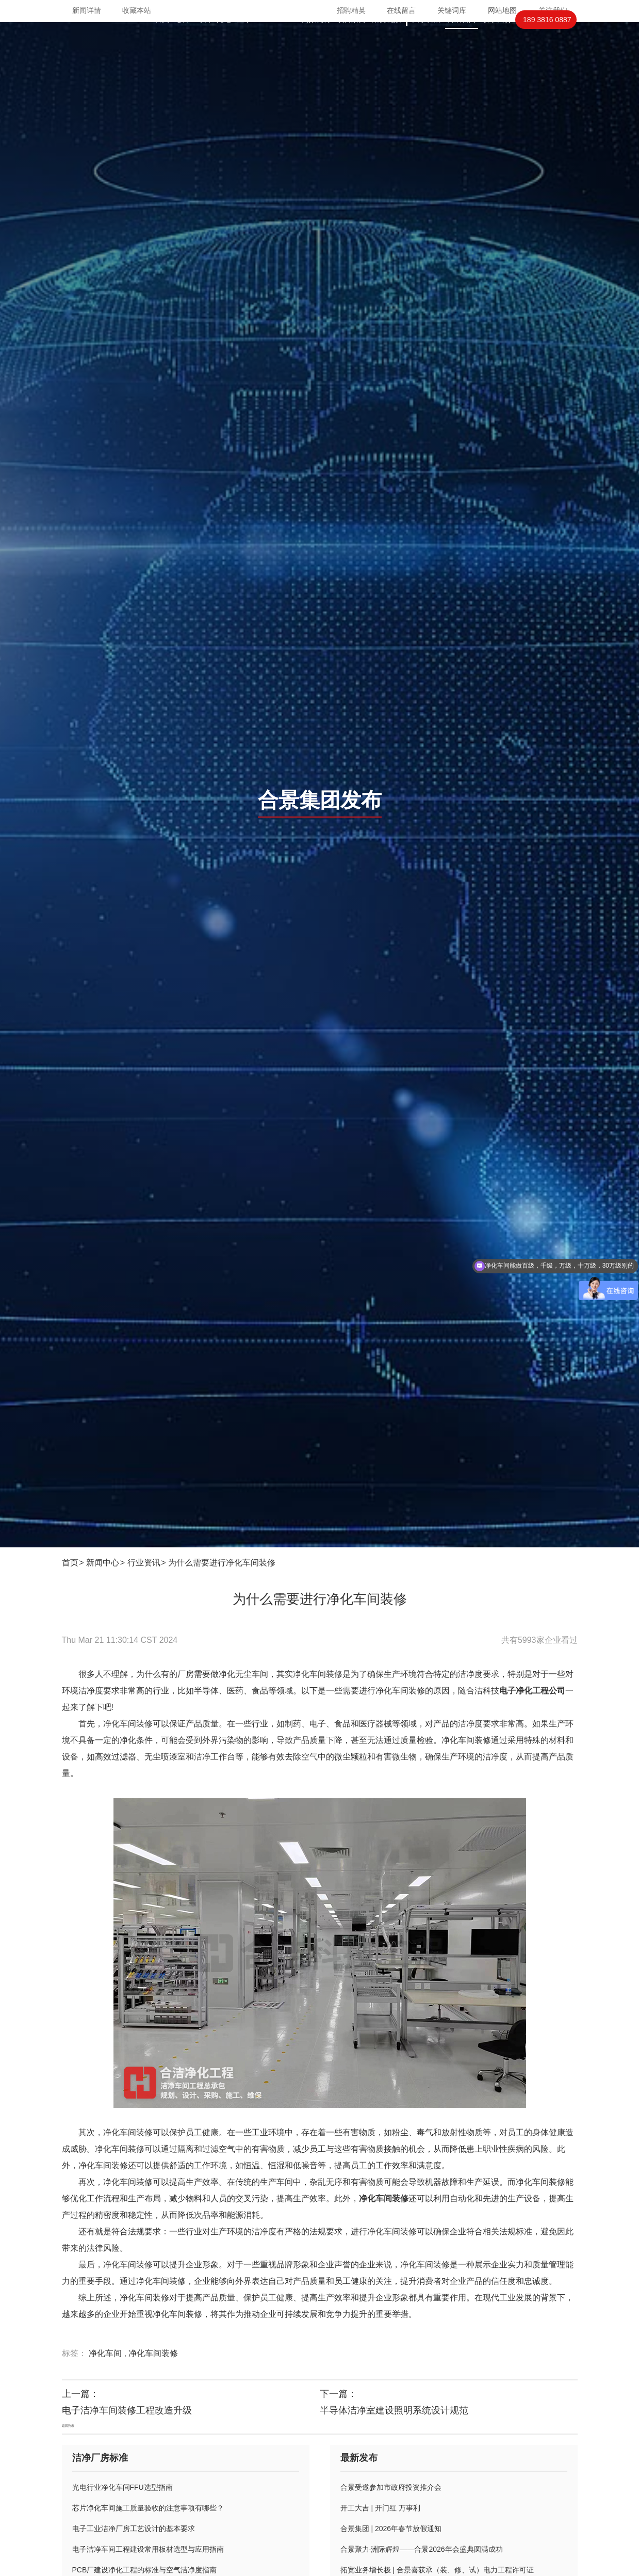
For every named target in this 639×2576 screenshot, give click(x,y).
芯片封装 (192, 40)
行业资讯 (143, 1562)
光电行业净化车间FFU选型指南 (122, 2487)
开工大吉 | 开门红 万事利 (380, 2508)
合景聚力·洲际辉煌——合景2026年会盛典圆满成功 (421, 2549)
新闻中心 (102, 1562)
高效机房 (316, 40)
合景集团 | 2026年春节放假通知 (391, 2528)
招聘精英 (351, 10)
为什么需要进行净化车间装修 (221, 1562)
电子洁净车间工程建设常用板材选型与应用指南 (148, 2549)
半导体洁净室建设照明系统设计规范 (394, 2410)
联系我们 (496, 40)
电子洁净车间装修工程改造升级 (127, 2410)
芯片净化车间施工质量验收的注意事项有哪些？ (148, 2508)
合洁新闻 (461, 40)
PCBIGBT (277, 40)
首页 (162, 40)
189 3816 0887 (547, 40)
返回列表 (68, 2425)
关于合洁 (426, 40)
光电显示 (234, 40)
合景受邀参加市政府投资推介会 (390, 2487)
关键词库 (451, 10)
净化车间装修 (153, 2353)
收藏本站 (136, 10)
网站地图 (502, 10)
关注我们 (552, 10)
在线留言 (401, 10)
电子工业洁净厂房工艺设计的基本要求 (133, 2528)
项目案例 (351, 40)
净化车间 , (108, 2353)
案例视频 (386, 40)
